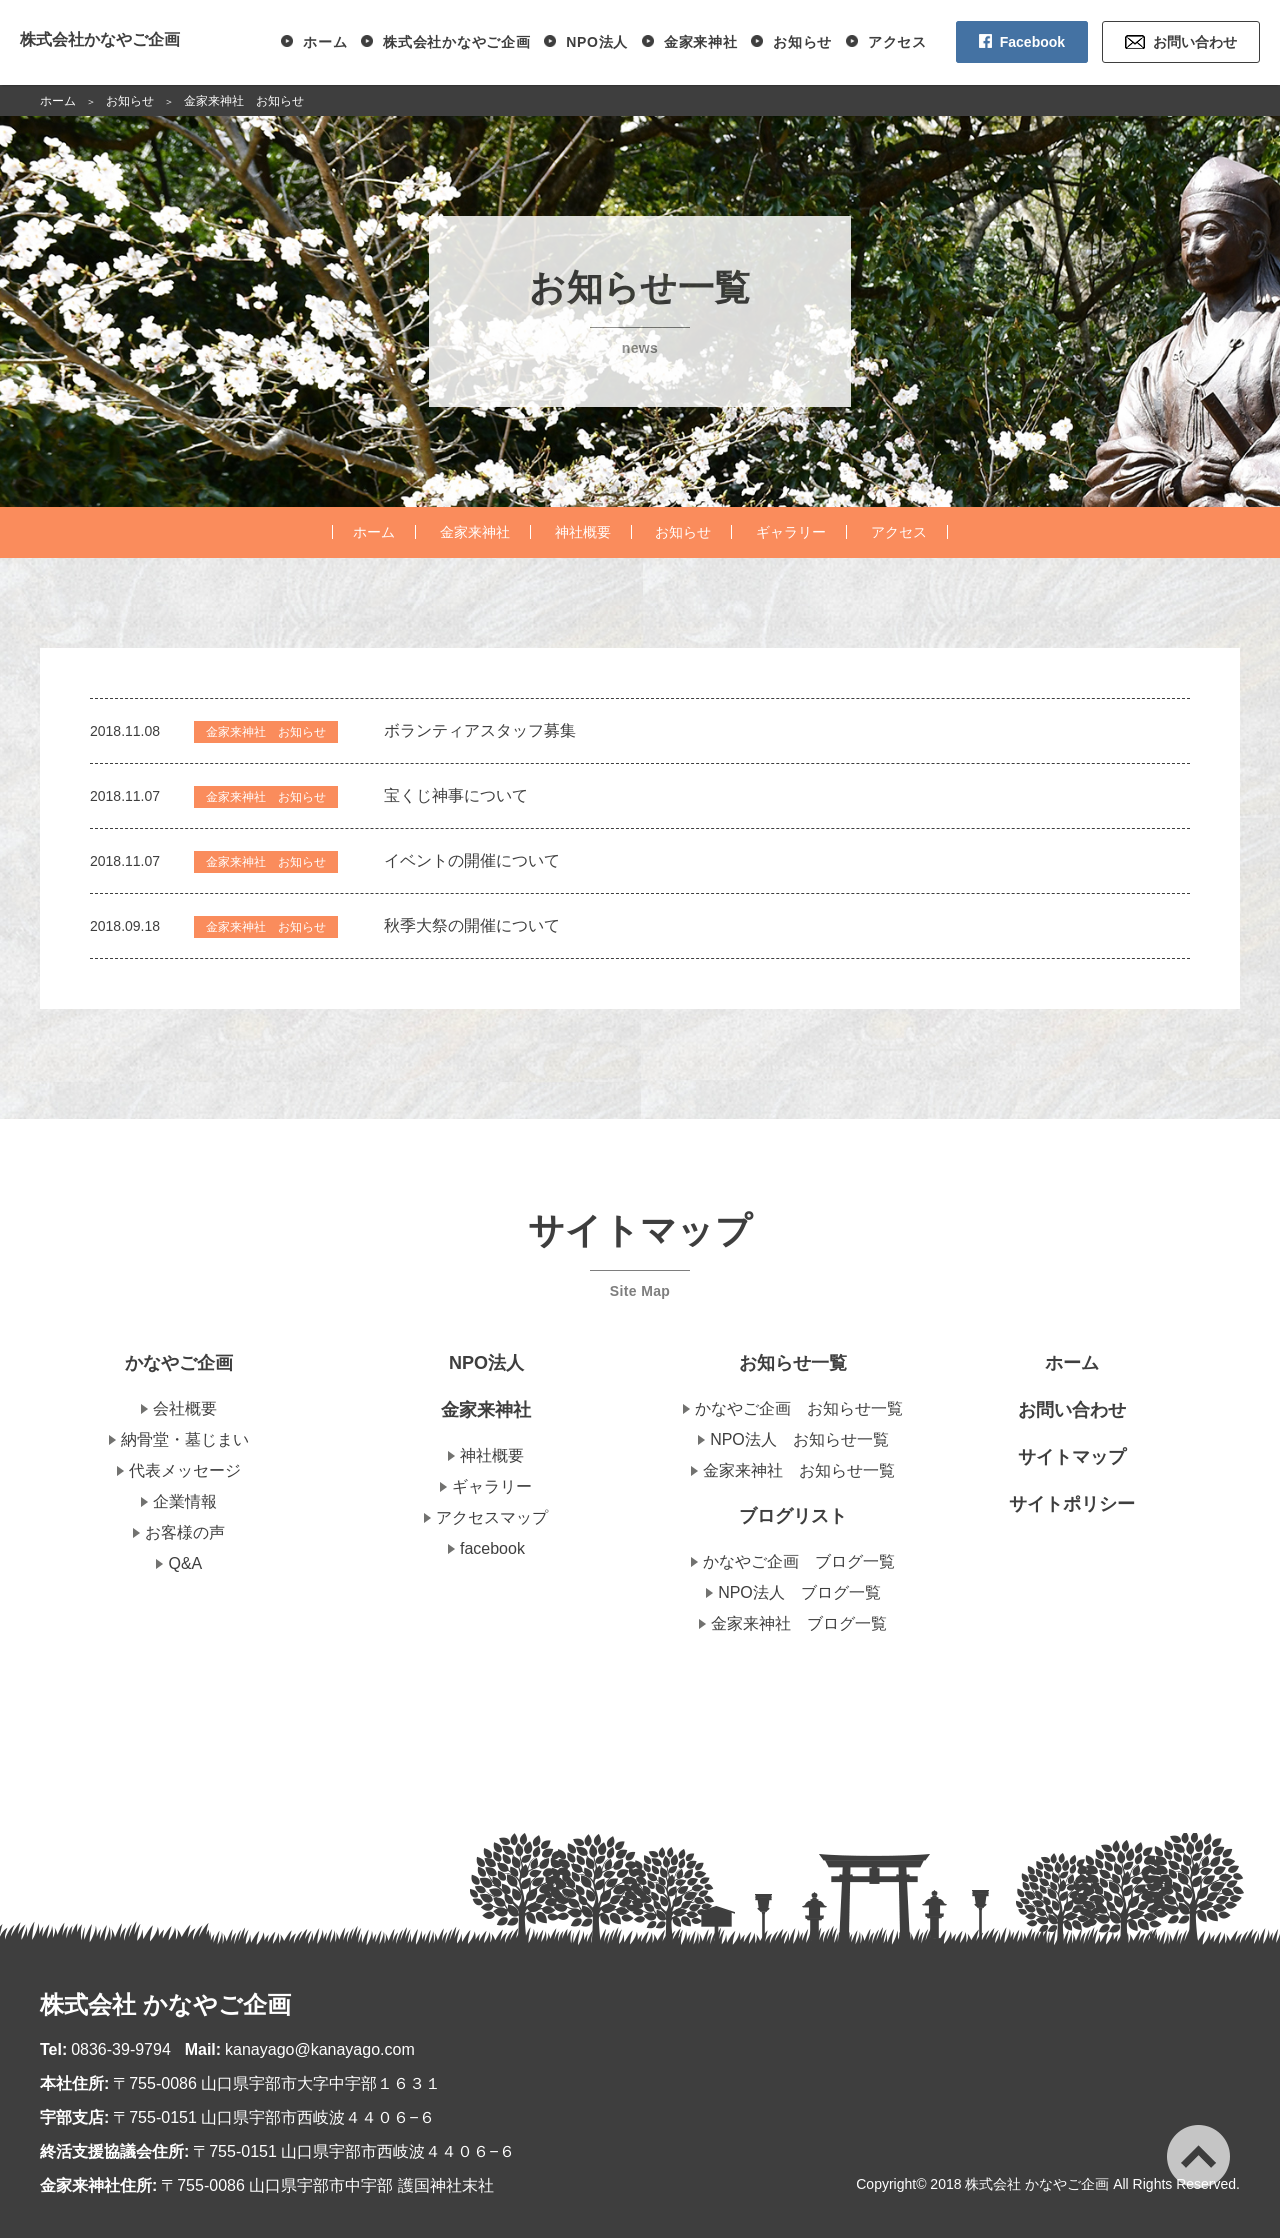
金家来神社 (701, 42)
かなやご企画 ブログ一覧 (799, 1561)
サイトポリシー (1072, 1504)
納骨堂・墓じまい (185, 1439)
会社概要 (185, 1408)
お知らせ (802, 42)
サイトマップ (1072, 1457)
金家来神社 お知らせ (266, 732)
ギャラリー (791, 532)
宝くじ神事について (456, 795)
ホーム (325, 42)
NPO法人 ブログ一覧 (799, 1592)
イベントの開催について (472, 860)
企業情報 (185, 1501)
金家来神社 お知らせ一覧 (799, 1470)
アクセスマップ (492, 1517)
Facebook (1032, 42)
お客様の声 (185, 1532)
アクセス (897, 42)
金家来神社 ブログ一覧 (799, 1623)
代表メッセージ (185, 1470)
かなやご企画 (179, 1363)
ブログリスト (793, 1516)
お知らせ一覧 (793, 1363)
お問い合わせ (1195, 42)
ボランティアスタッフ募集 (480, 730)
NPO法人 (597, 42)
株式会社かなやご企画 (100, 39)
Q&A (185, 1563)
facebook (492, 1548)
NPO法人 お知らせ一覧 (799, 1439)
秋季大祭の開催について (472, 925)
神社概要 (583, 532)
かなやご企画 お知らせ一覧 (799, 1408)
